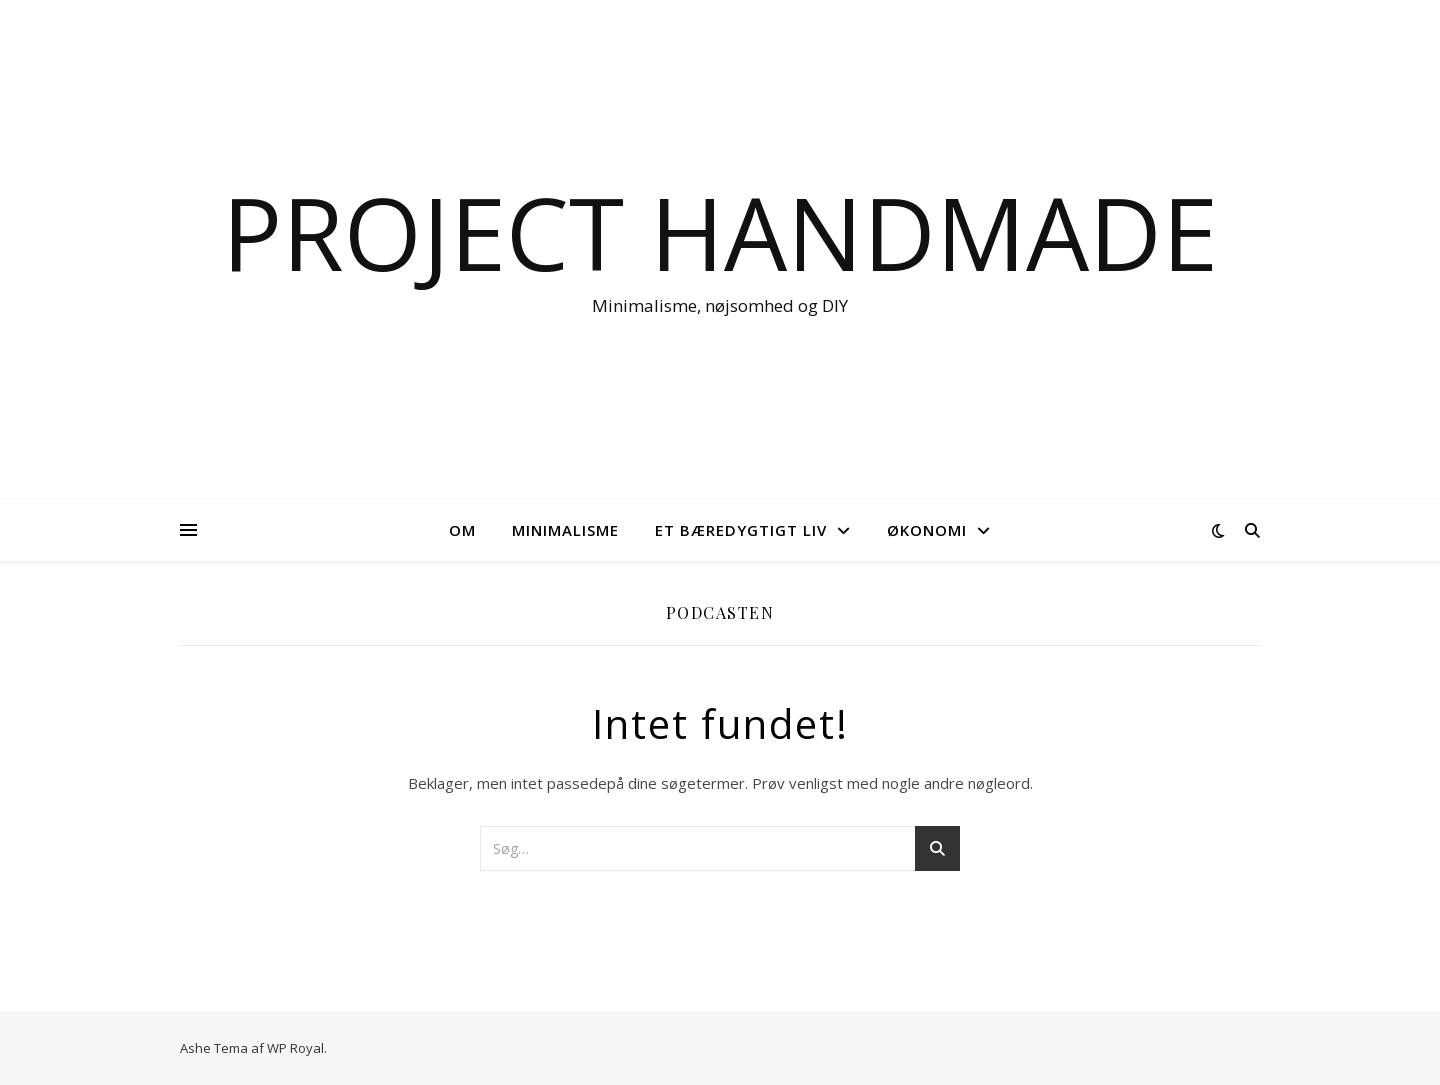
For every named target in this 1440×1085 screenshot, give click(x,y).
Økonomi (927, 530)
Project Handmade (720, 232)
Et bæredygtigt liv (741, 530)
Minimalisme (565, 530)
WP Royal (295, 1048)
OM (462, 530)
